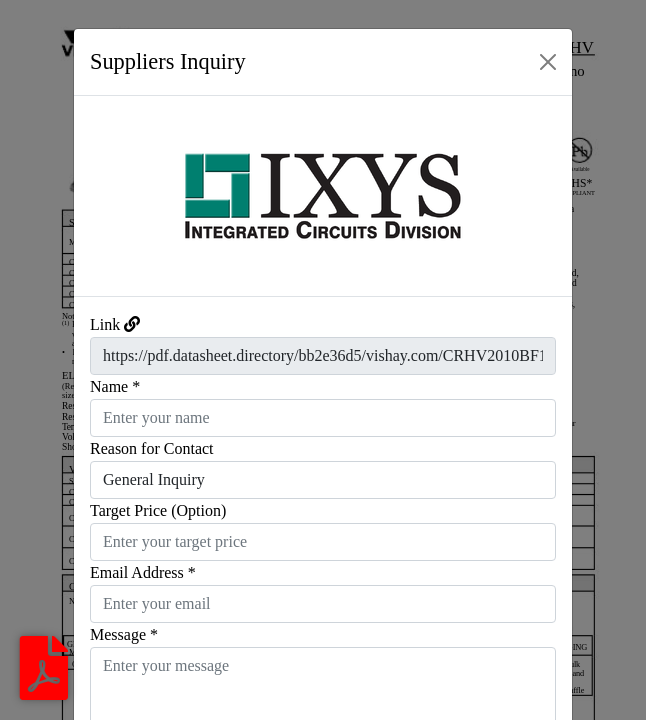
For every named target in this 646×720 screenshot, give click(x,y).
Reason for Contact (152, 448)
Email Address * (143, 572)
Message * (124, 634)
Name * (115, 386)
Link (105, 324)
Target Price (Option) (158, 510)
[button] (111, 196)
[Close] (548, 62)
